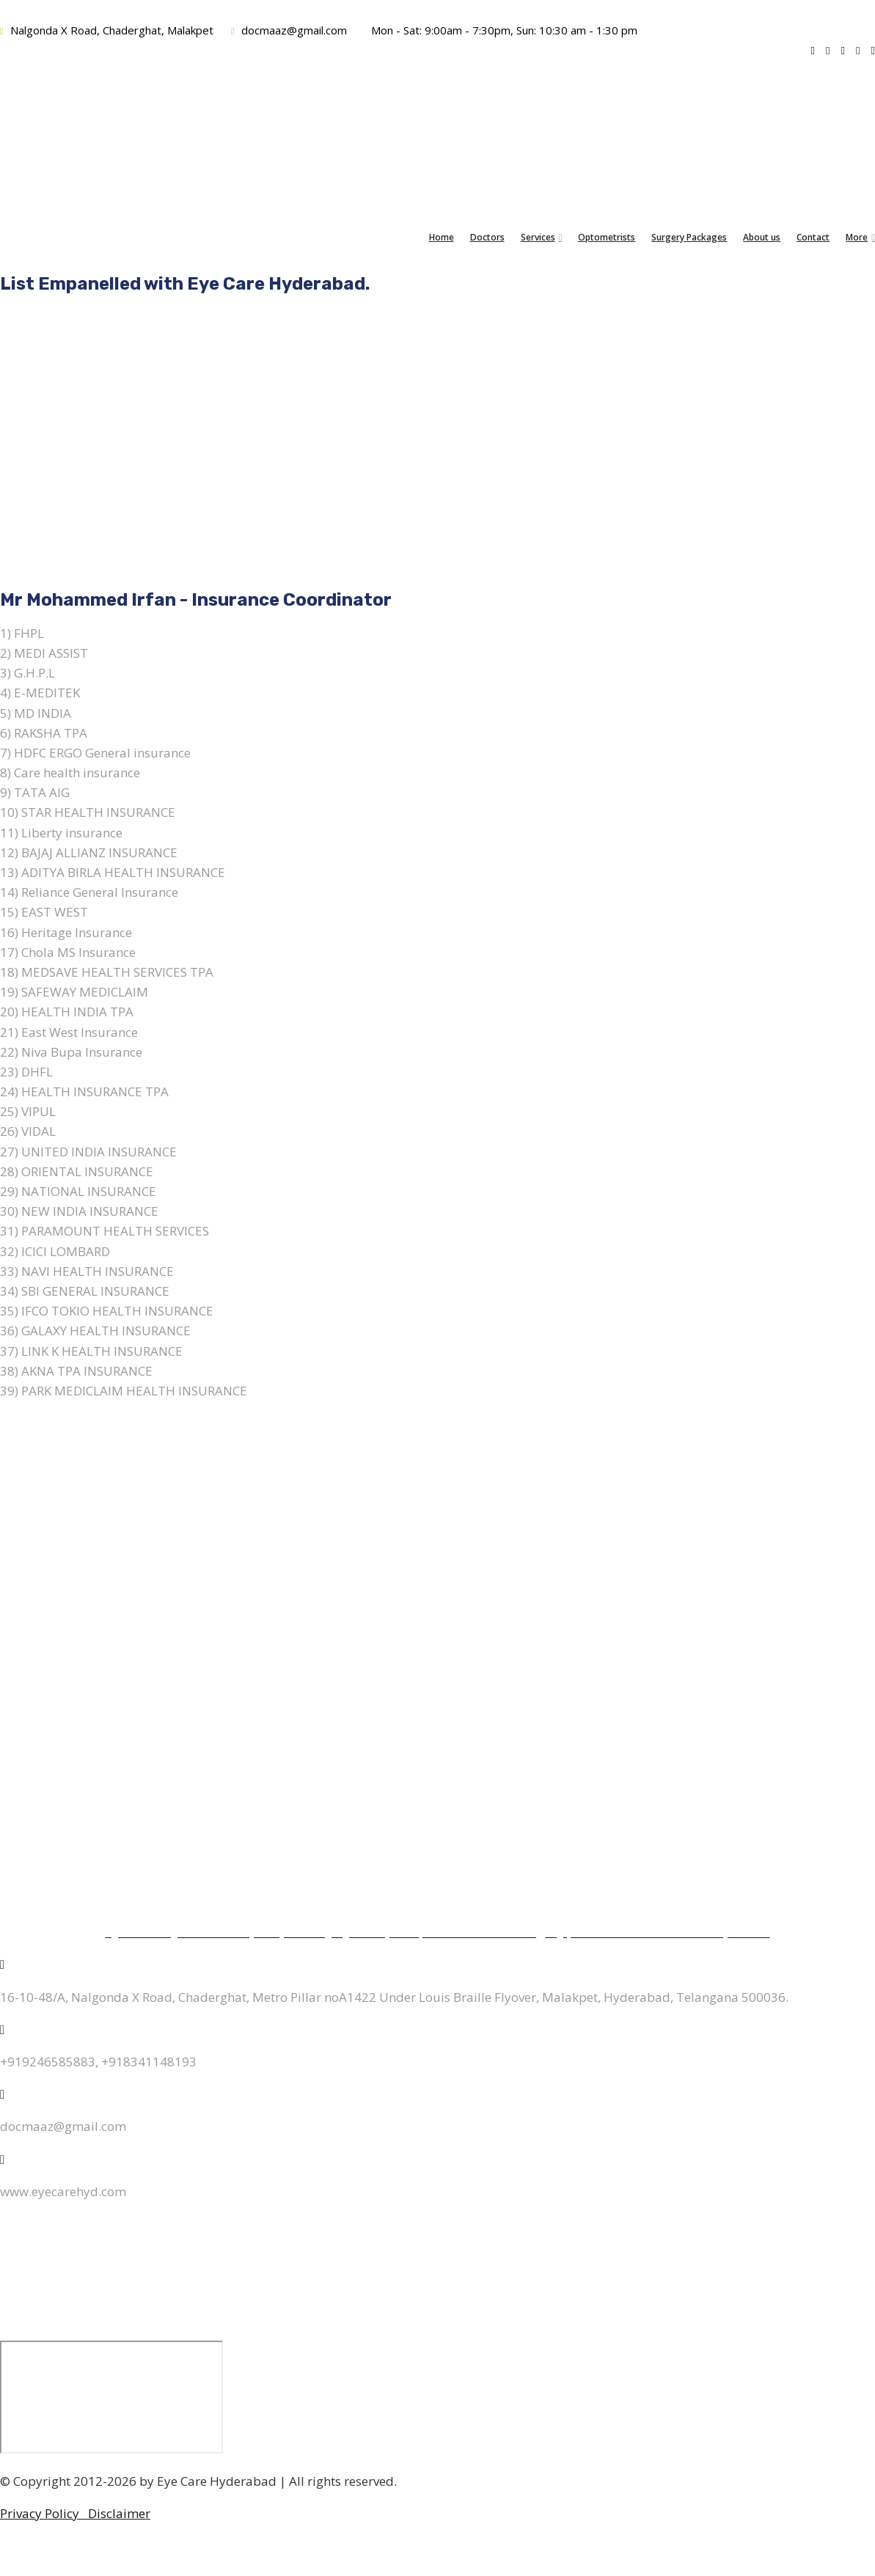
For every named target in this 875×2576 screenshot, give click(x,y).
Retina (438, 1640)
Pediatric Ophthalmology (438, 1673)
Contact (813, 237)
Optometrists (606, 237)
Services (538, 237)
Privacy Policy (44, 2513)
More (857, 237)
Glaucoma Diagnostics (438, 1737)
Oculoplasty (438, 1705)
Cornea (437, 1607)
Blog (438, 1867)
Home (441, 237)
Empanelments (438, 1835)
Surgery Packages (689, 237)
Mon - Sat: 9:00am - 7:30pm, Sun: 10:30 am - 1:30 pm (502, 30)
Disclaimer (119, 2513)
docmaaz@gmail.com (289, 30)
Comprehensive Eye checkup (438, 1769)
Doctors (487, 237)
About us (761, 237)
